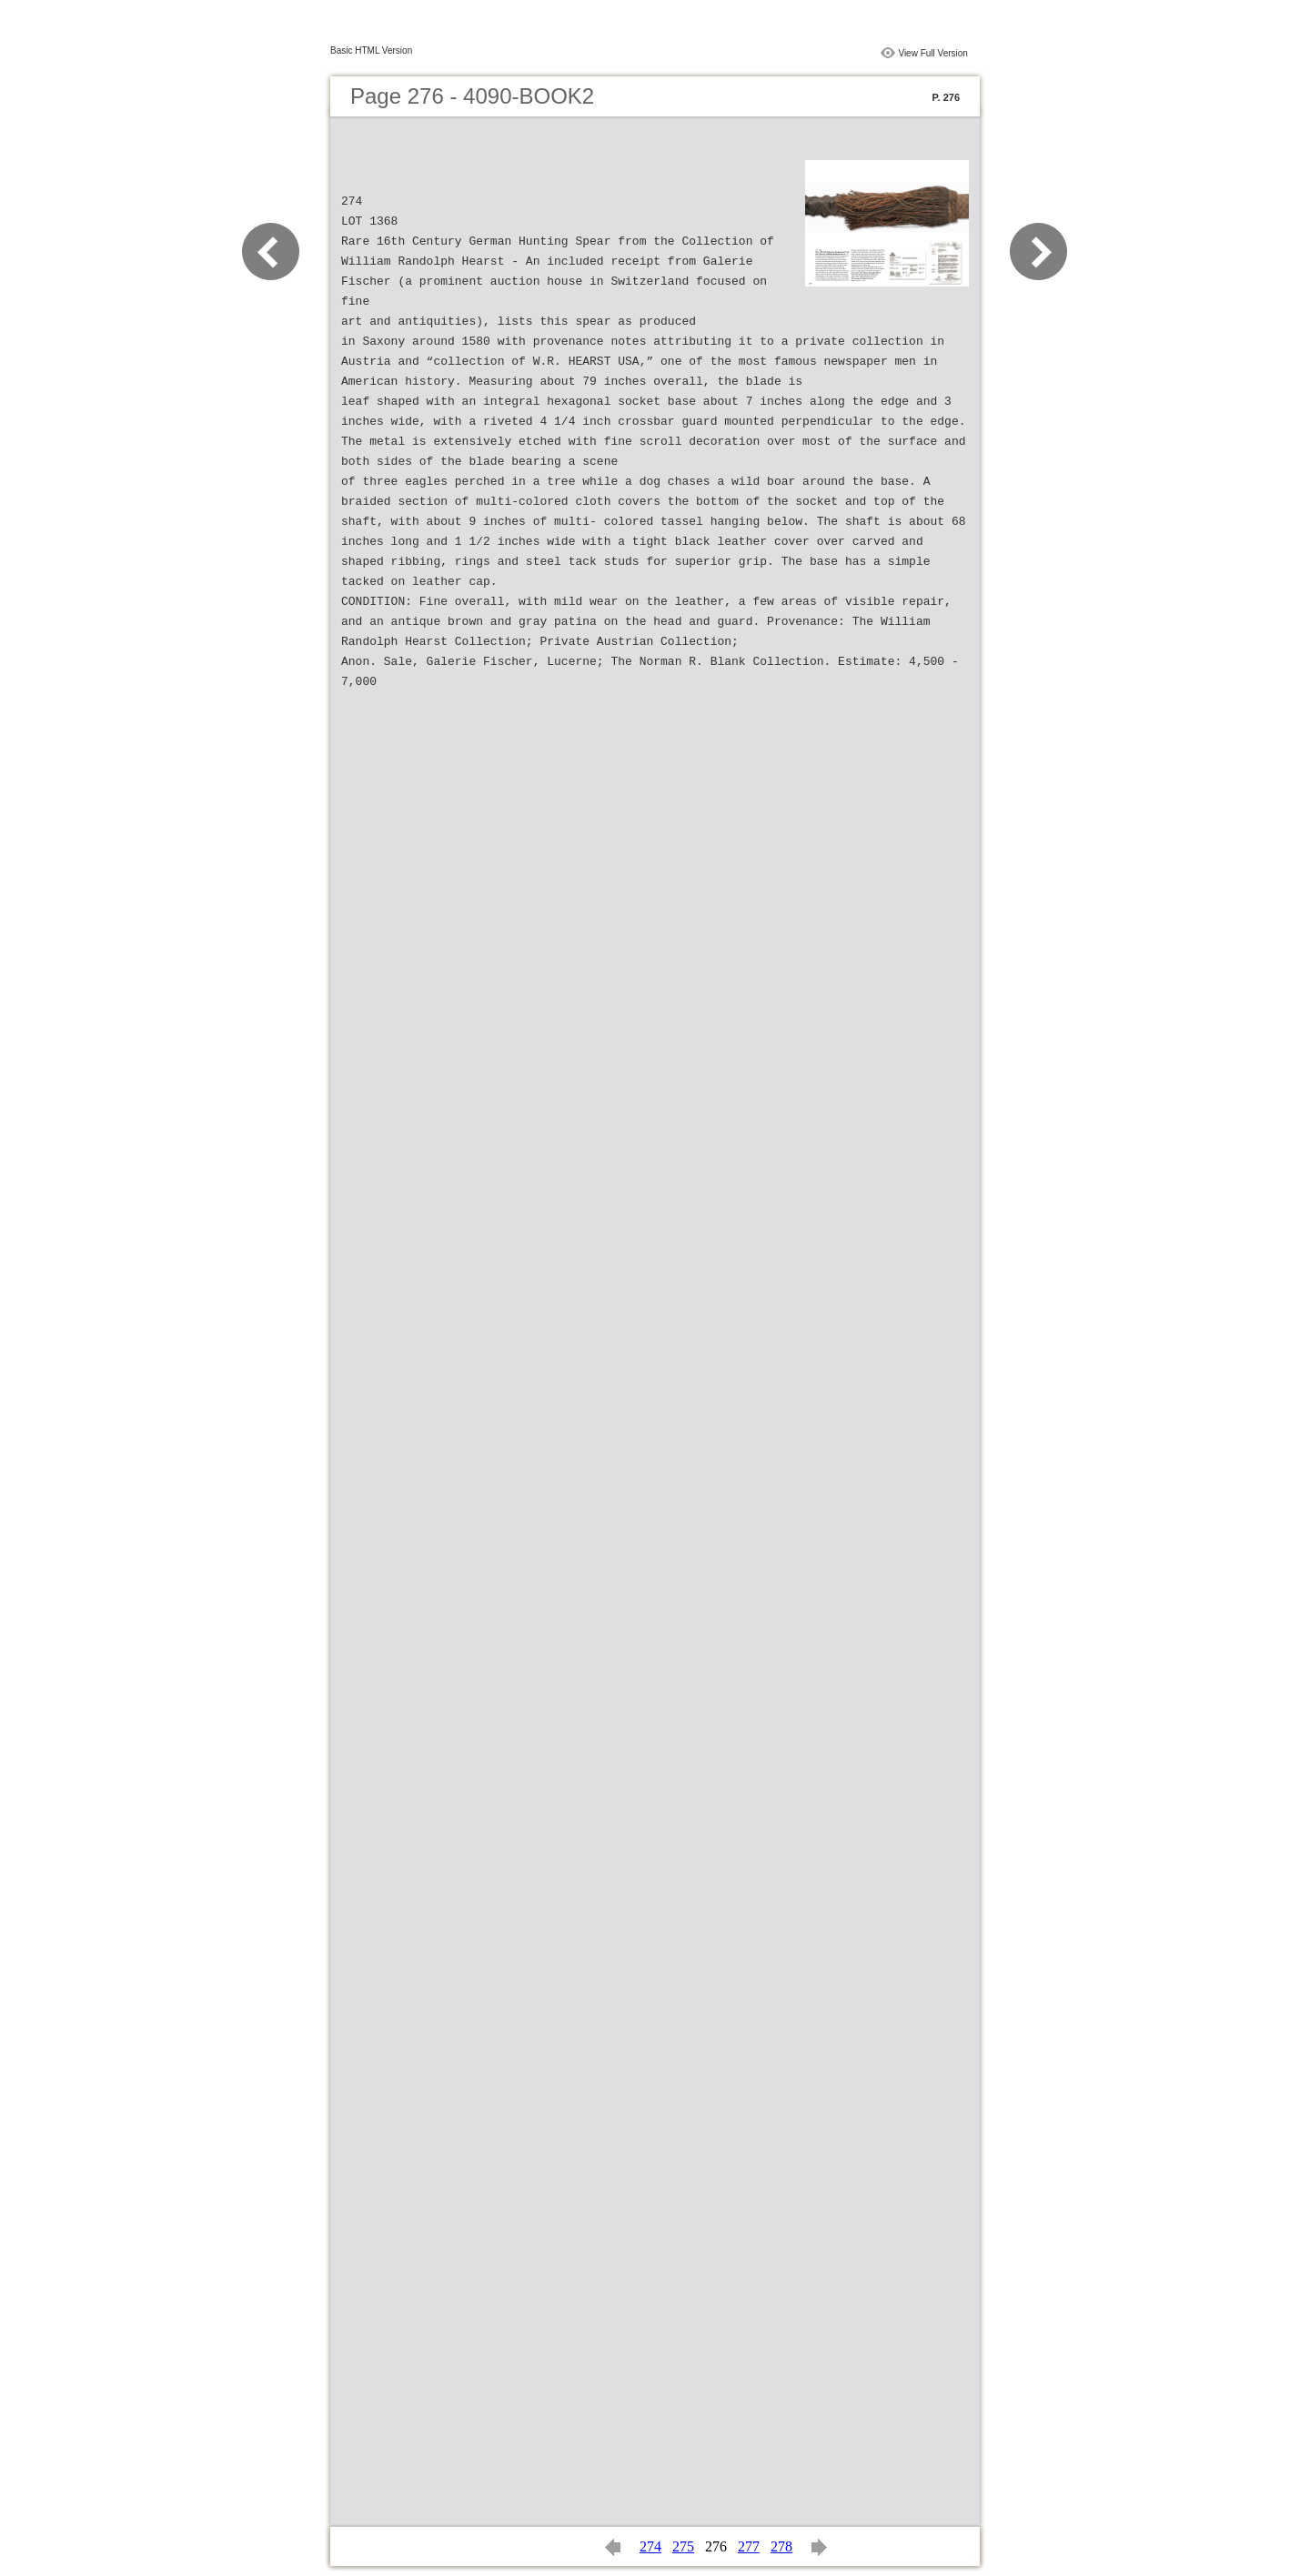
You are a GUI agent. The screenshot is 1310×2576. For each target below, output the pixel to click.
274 (650, 2546)
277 (749, 2546)
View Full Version (933, 53)
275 (683, 2546)
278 (781, 2546)
